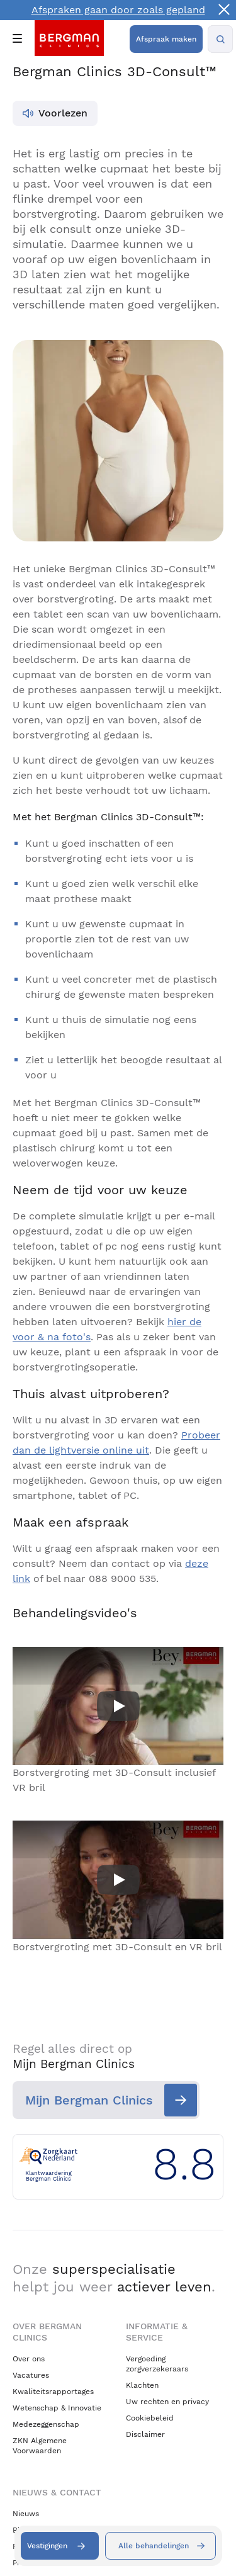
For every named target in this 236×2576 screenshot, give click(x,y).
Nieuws (26, 2513)
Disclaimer (145, 2434)
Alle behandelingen (153, 2545)
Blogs (22, 2530)
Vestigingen (47, 2545)
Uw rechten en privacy (167, 2401)
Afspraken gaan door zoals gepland (118, 10)
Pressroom (32, 2562)
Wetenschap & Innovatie (57, 2408)
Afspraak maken (166, 39)
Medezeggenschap (46, 2424)
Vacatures (31, 2375)
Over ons (29, 2358)
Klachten (142, 2385)
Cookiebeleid (150, 2418)
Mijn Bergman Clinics (89, 2100)
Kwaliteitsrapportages (53, 2391)
